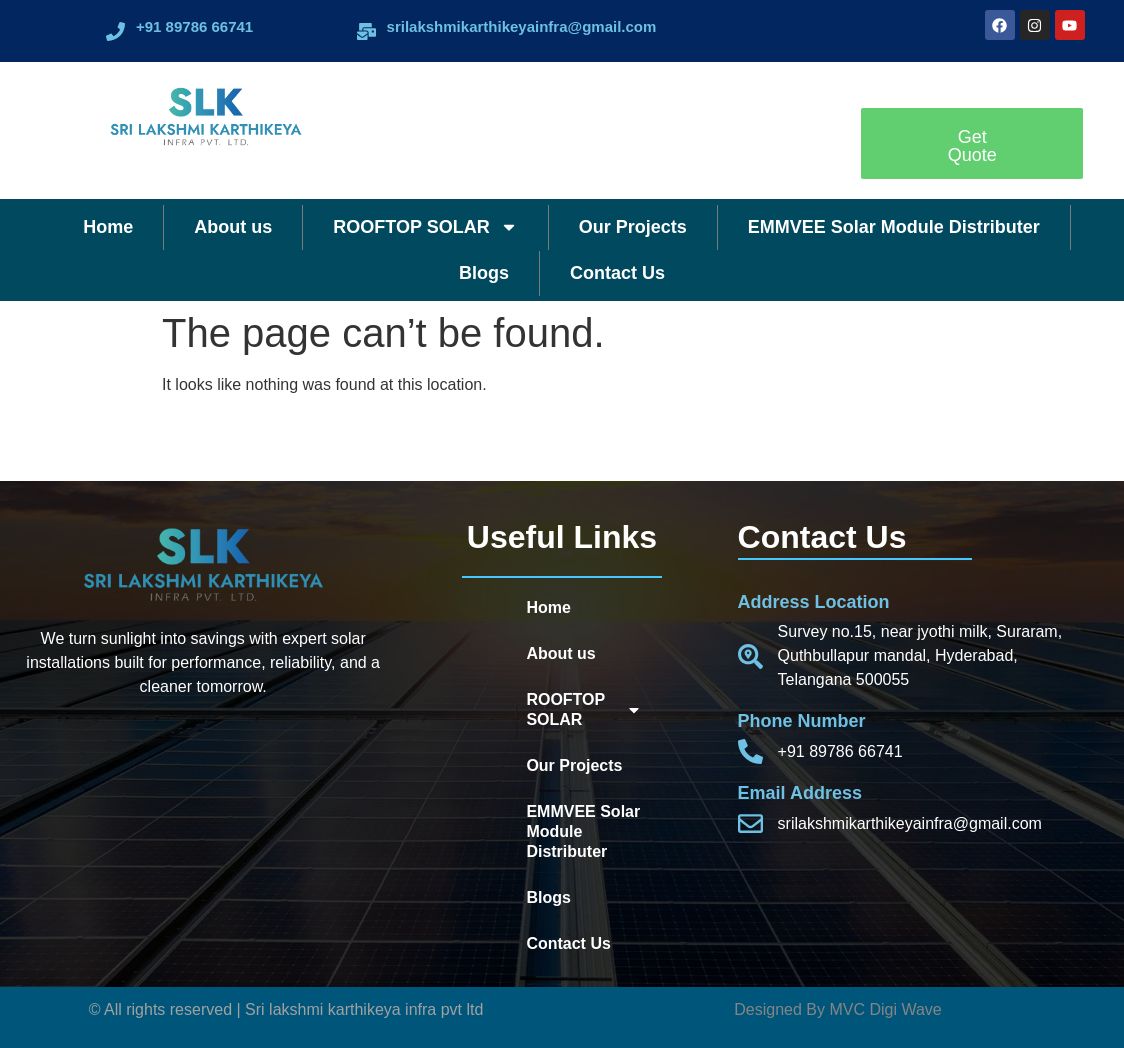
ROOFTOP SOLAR (425, 227)
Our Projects (633, 227)
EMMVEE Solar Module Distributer (894, 227)
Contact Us (617, 273)
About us (233, 227)
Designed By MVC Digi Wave (837, 1009)
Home (108, 227)
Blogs (484, 273)
